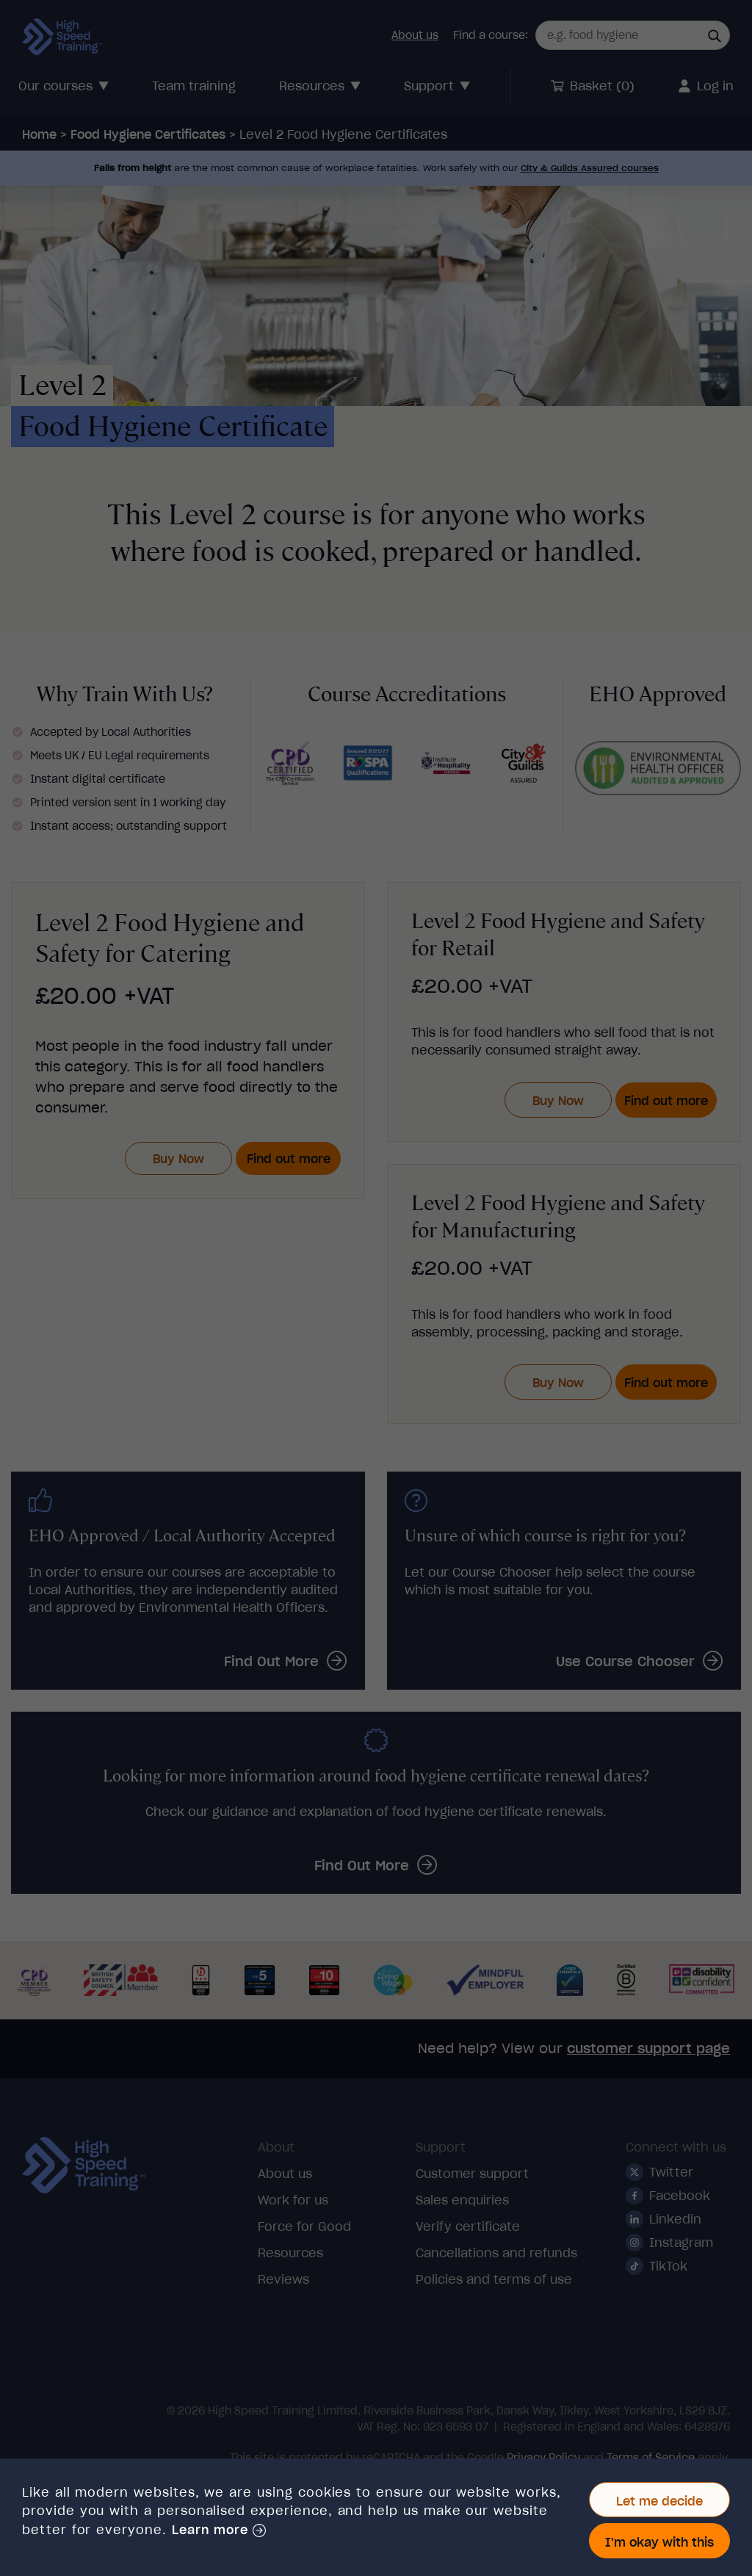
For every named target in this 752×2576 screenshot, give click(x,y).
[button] (219, 2530)
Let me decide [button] (659, 2501)
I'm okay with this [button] (659, 2542)
